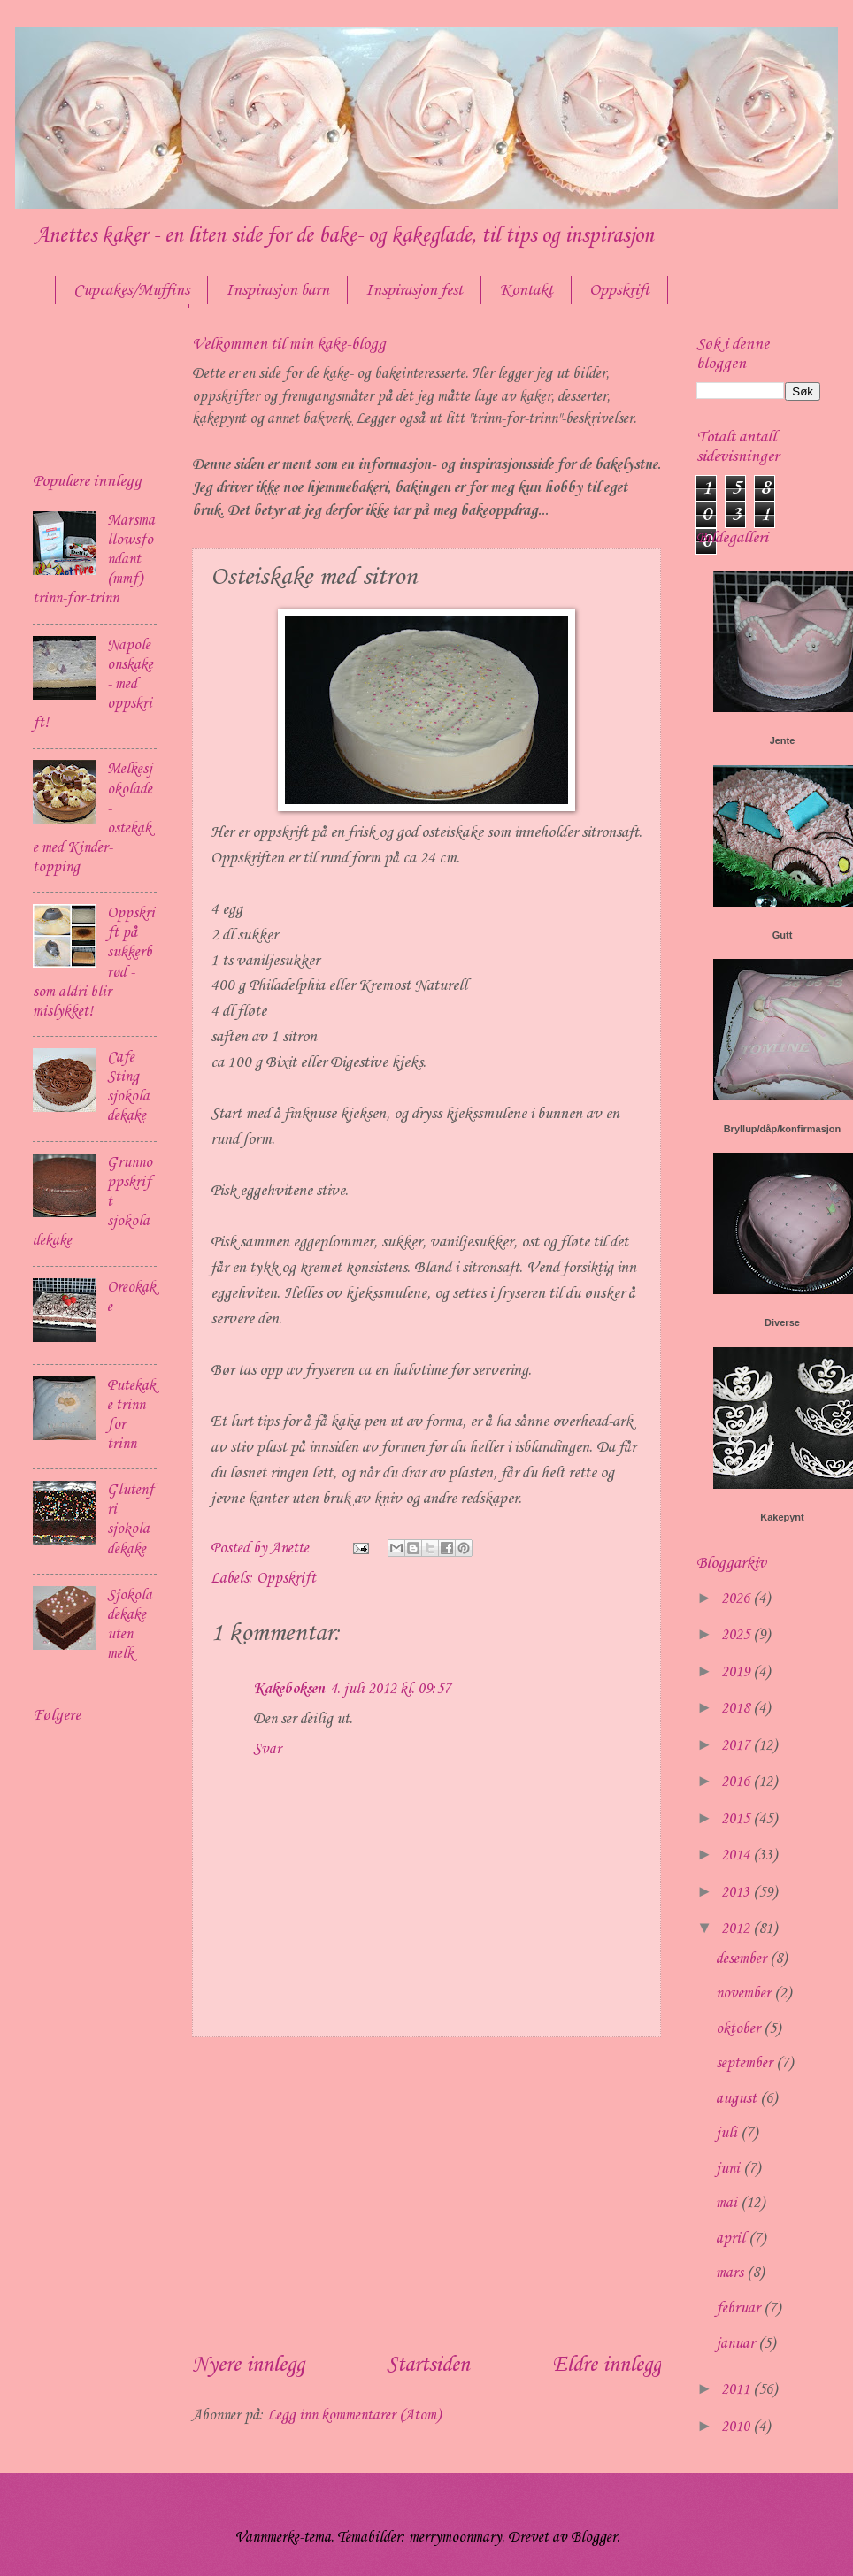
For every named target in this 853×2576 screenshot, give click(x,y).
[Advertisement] (426, 2193)
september (746, 2063)
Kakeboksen (289, 1689)
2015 (737, 1819)
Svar (267, 1749)
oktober (740, 2029)
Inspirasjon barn (277, 290)
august (738, 2098)
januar (737, 2343)
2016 (737, 1782)
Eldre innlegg (606, 2365)
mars (731, 2273)
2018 (737, 1708)
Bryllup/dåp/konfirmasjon (782, 1128)
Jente (782, 740)
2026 (737, 1599)
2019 (737, 1672)
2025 (737, 1635)
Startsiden (428, 2365)
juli (728, 2133)
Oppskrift (286, 1578)
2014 (737, 1855)
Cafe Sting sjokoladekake (128, 1086)
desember (743, 1959)
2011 (737, 2389)
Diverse (782, 1322)
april (732, 2238)
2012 (737, 1929)
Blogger (594, 2537)
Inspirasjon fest (414, 290)
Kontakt (526, 290)
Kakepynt (782, 1517)
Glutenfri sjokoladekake (130, 1519)
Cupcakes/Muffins (131, 290)
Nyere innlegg (248, 2365)
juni (729, 2168)
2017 (737, 1745)
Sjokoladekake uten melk (129, 1624)
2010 (737, 2427)
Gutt (782, 935)
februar (740, 2308)
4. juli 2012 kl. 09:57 (390, 1689)
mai (728, 2203)
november (745, 1993)
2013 (737, 1892)
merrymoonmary (455, 2537)
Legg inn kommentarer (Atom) (354, 2415)
